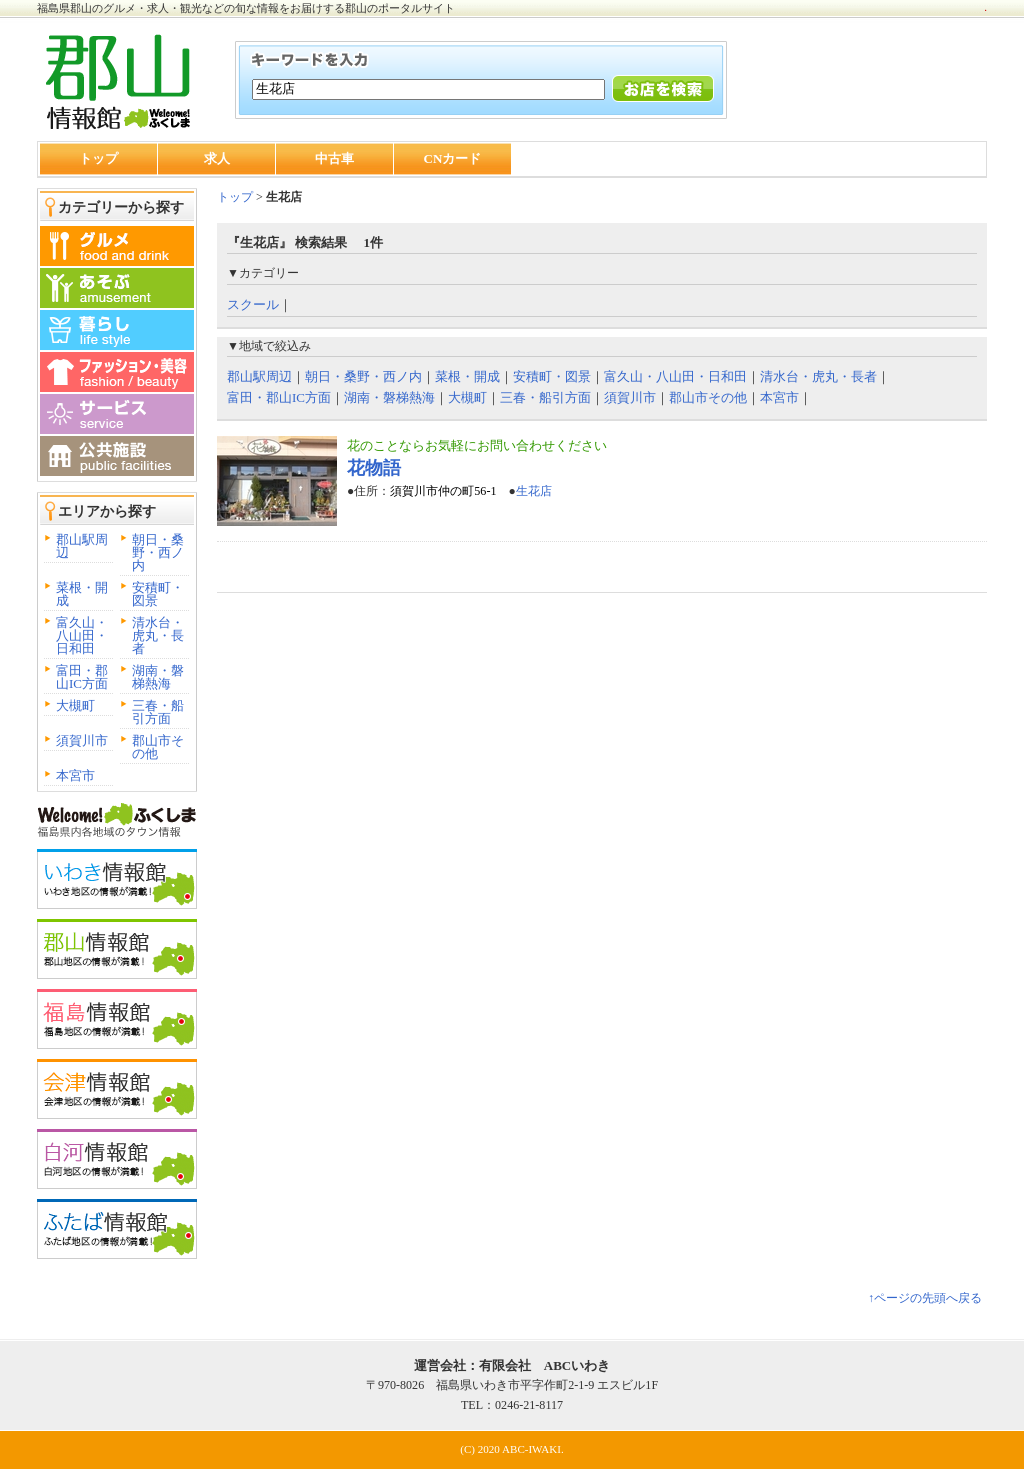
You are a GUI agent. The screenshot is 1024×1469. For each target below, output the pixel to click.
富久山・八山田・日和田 (82, 635)
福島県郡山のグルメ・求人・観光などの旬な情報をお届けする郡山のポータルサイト (246, 8)
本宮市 (75, 775)
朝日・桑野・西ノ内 (158, 552)
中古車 (334, 158)
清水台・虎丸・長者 (158, 635)
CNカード (453, 158)
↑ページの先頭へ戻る (925, 1298)
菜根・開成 (82, 594)
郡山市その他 (158, 747)
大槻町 (75, 705)
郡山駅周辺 (82, 546)
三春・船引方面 (158, 712)
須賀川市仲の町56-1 (443, 491)
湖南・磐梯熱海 (158, 677)
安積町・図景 (158, 594)
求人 (217, 158)
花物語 (374, 468)
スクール (253, 304)
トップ (98, 158)
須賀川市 (82, 740)
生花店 (534, 491)
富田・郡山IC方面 (82, 677)
